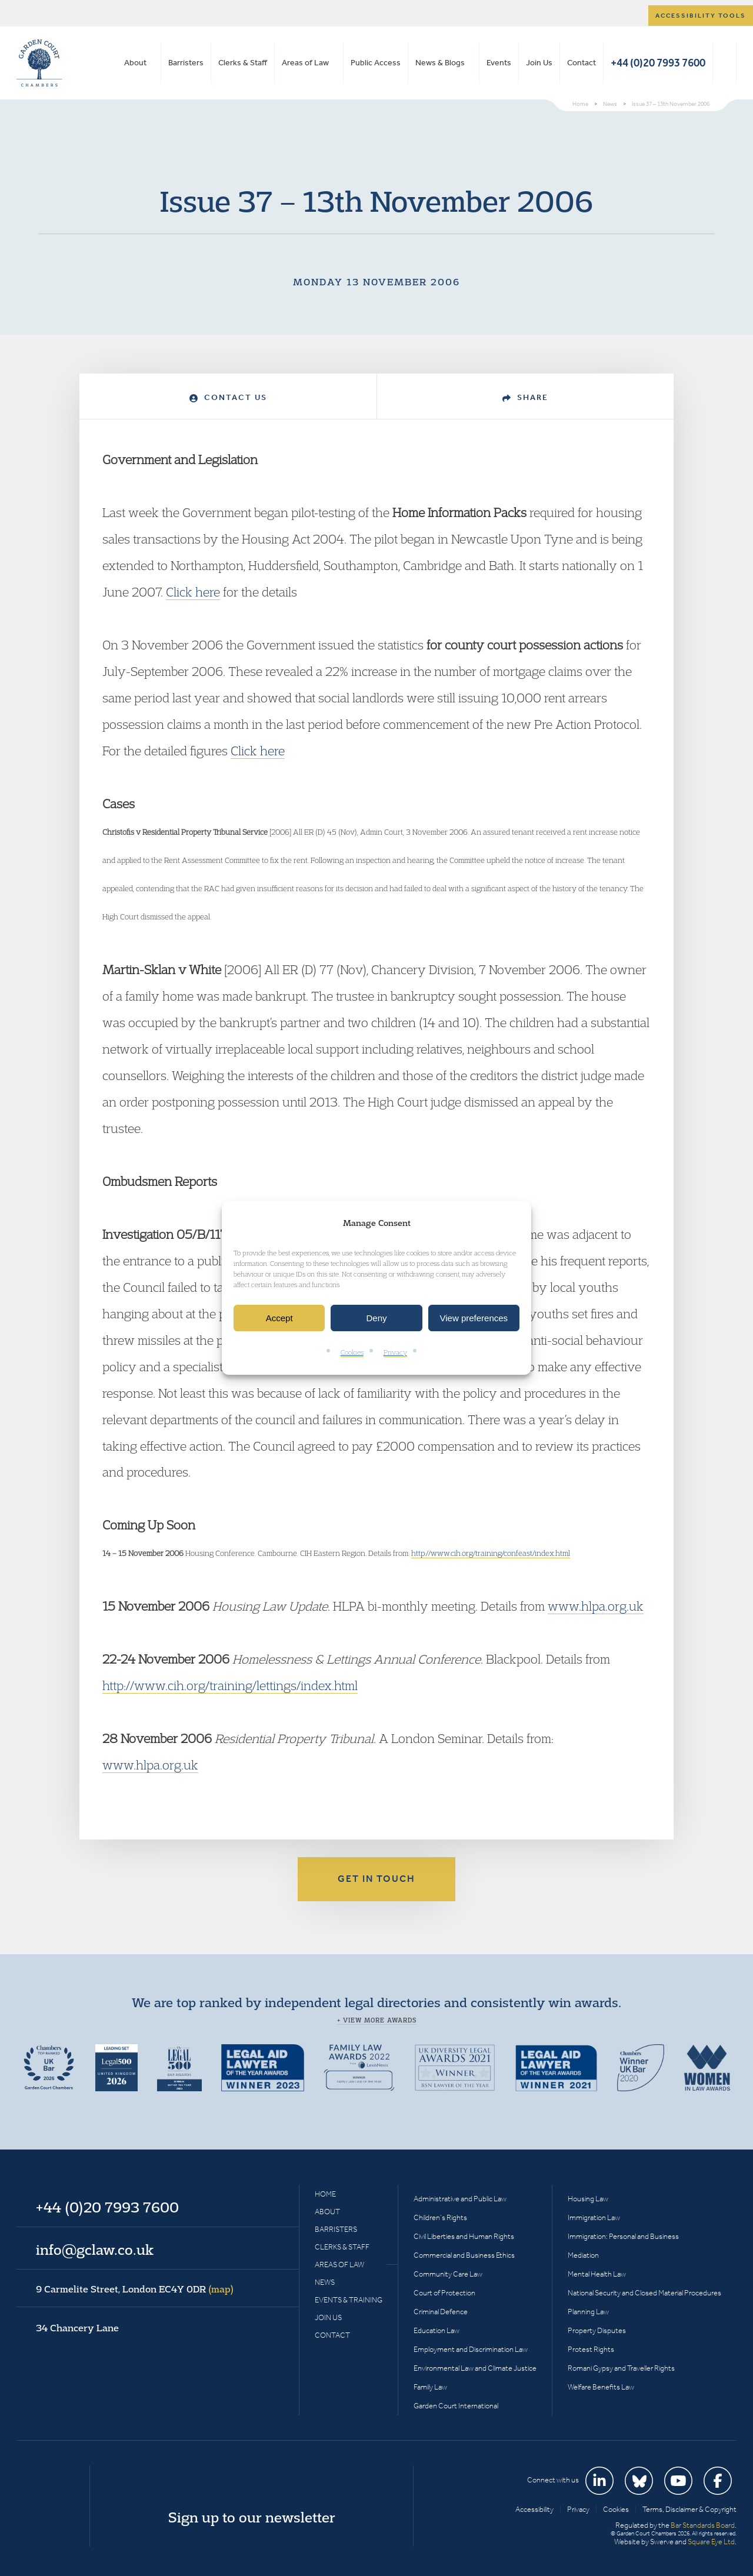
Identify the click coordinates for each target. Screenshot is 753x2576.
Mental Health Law (597, 2274)
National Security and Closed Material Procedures (644, 2292)
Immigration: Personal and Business (623, 2236)
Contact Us (228, 397)
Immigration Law (594, 2217)
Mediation (583, 2255)
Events (499, 63)
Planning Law (588, 2311)
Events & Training (348, 2299)
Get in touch (376, 1878)
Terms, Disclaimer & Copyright (689, 2509)
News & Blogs (440, 63)
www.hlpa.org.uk (596, 1606)
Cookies (352, 1352)
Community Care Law (448, 2274)
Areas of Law (305, 63)
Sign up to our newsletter (251, 2517)
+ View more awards (377, 2020)
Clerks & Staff (242, 63)
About (135, 63)
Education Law (436, 2330)
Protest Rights (591, 2349)
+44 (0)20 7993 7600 (658, 62)
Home (325, 2194)
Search (724, 63)
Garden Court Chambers (39, 62)
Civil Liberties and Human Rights (464, 2236)
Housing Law (588, 2198)
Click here (193, 591)
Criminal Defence (441, 2311)
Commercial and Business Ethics (464, 2255)
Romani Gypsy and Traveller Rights (621, 2368)
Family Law (430, 2386)
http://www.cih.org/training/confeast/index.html (490, 1553)
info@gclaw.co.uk (95, 2249)
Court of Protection (444, 2292)
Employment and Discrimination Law (471, 2349)
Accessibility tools (700, 15)
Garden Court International (456, 2405)
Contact (581, 63)
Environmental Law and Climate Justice (475, 2368)
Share (525, 397)
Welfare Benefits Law (601, 2386)
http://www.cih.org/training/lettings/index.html (230, 1685)
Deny (376, 1318)
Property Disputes (597, 2330)
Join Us (539, 63)
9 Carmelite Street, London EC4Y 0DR (135, 2289)
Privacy (395, 1352)
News (325, 2282)
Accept (279, 1318)
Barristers (186, 63)
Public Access (376, 63)
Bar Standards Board (703, 2525)
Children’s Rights (440, 2217)
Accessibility (534, 2509)
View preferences (474, 1318)
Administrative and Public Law (460, 2198)
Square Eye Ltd (711, 2541)
